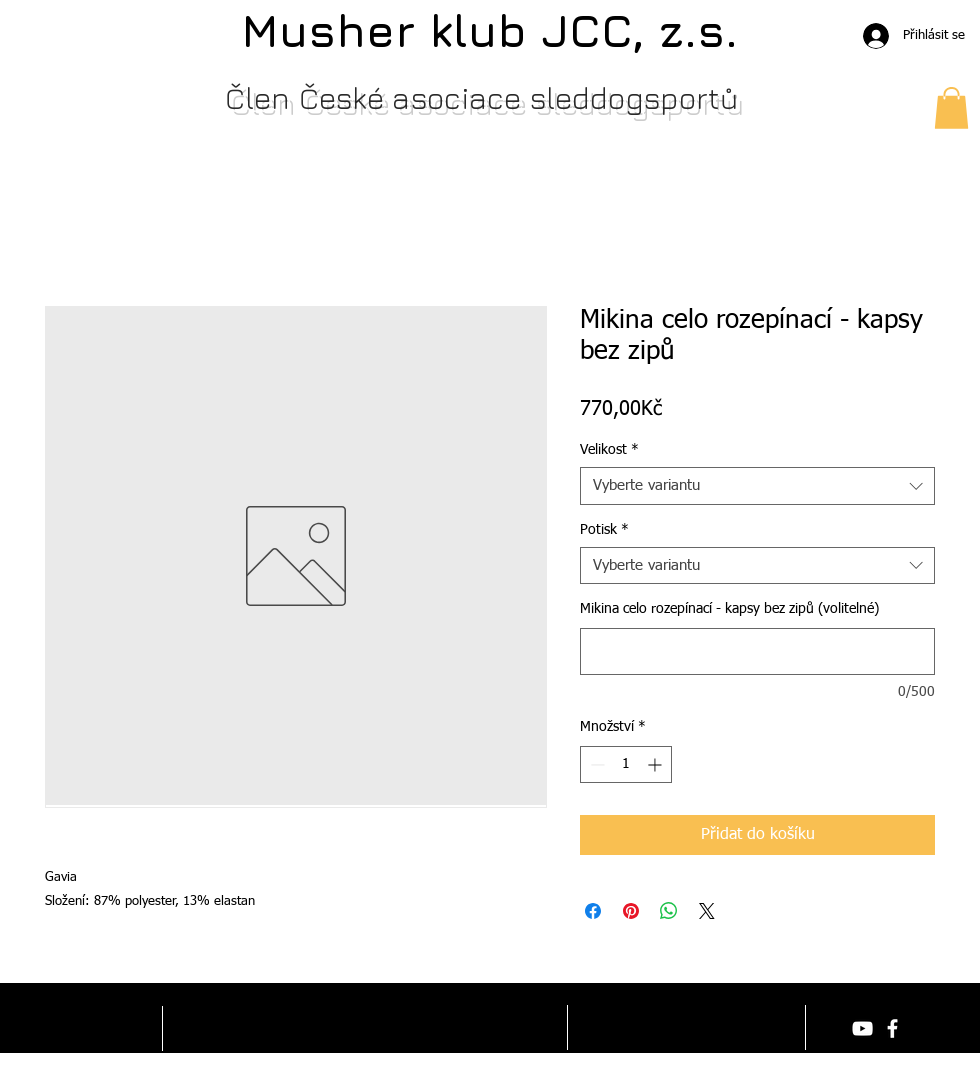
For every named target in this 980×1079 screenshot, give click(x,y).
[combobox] (757, 486)
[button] (951, 108)
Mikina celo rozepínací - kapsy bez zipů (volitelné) (729, 609)
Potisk (604, 530)
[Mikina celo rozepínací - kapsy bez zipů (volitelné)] (757, 651)
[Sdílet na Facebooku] (593, 911)
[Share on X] (707, 911)
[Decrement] (595, 764)
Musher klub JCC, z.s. (489, 30)
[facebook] (892, 1028)
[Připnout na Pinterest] (631, 911)
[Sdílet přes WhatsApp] (669, 911)
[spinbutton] (626, 764)
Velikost (609, 450)
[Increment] (656, 764)
